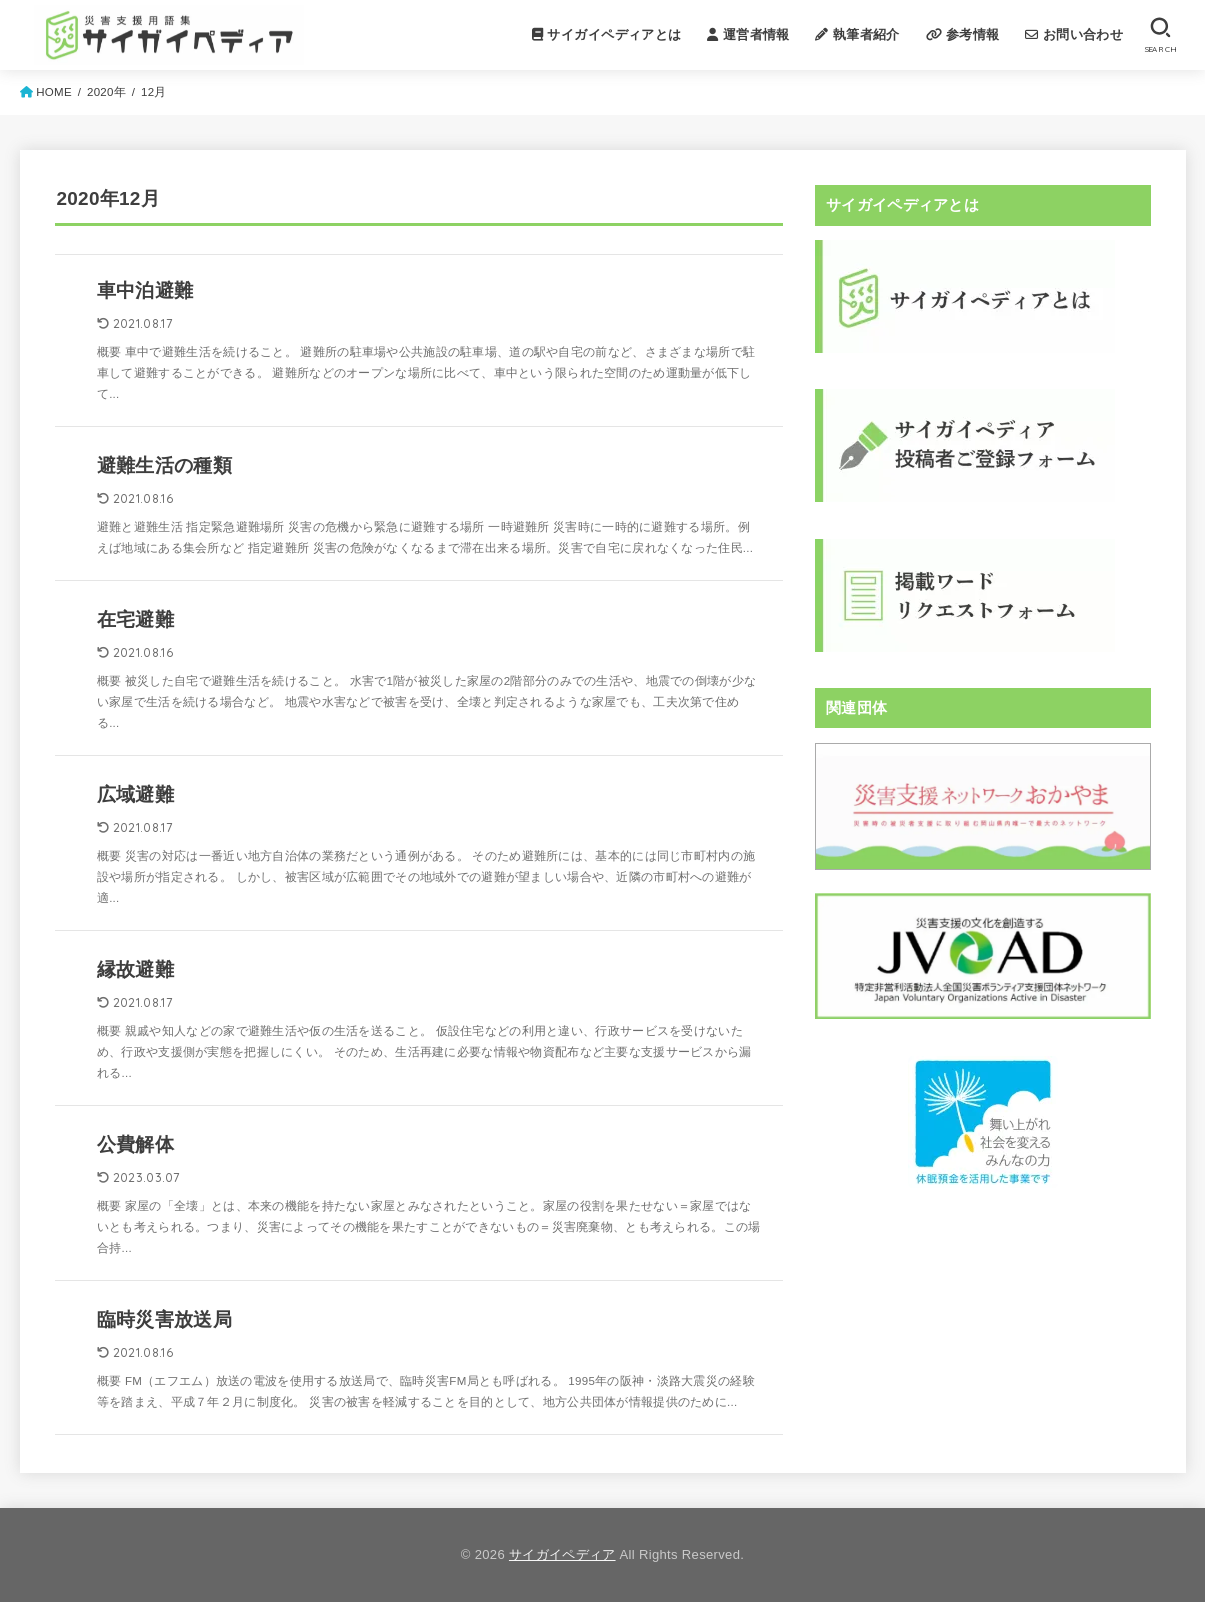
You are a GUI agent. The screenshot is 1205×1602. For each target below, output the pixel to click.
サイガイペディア (562, 1554)
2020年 (106, 92)
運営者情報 (748, 34)
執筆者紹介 (857, 34)
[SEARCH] (1160, 35)
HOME (54, 92)
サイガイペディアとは (607, 34)
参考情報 (963, 34)
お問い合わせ (1074, 34)
